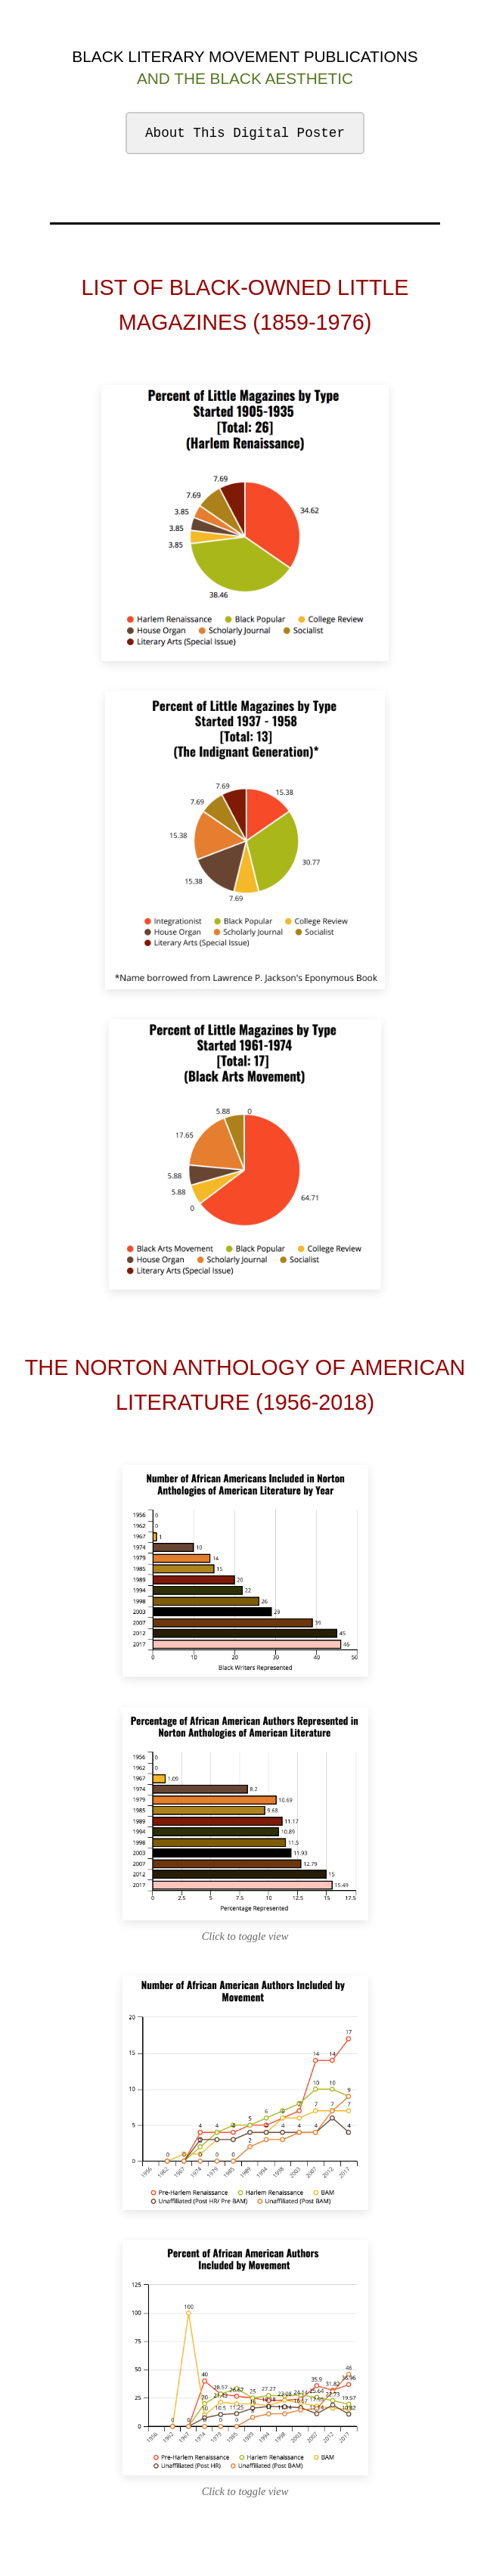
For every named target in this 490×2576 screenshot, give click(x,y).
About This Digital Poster (245, 133)
